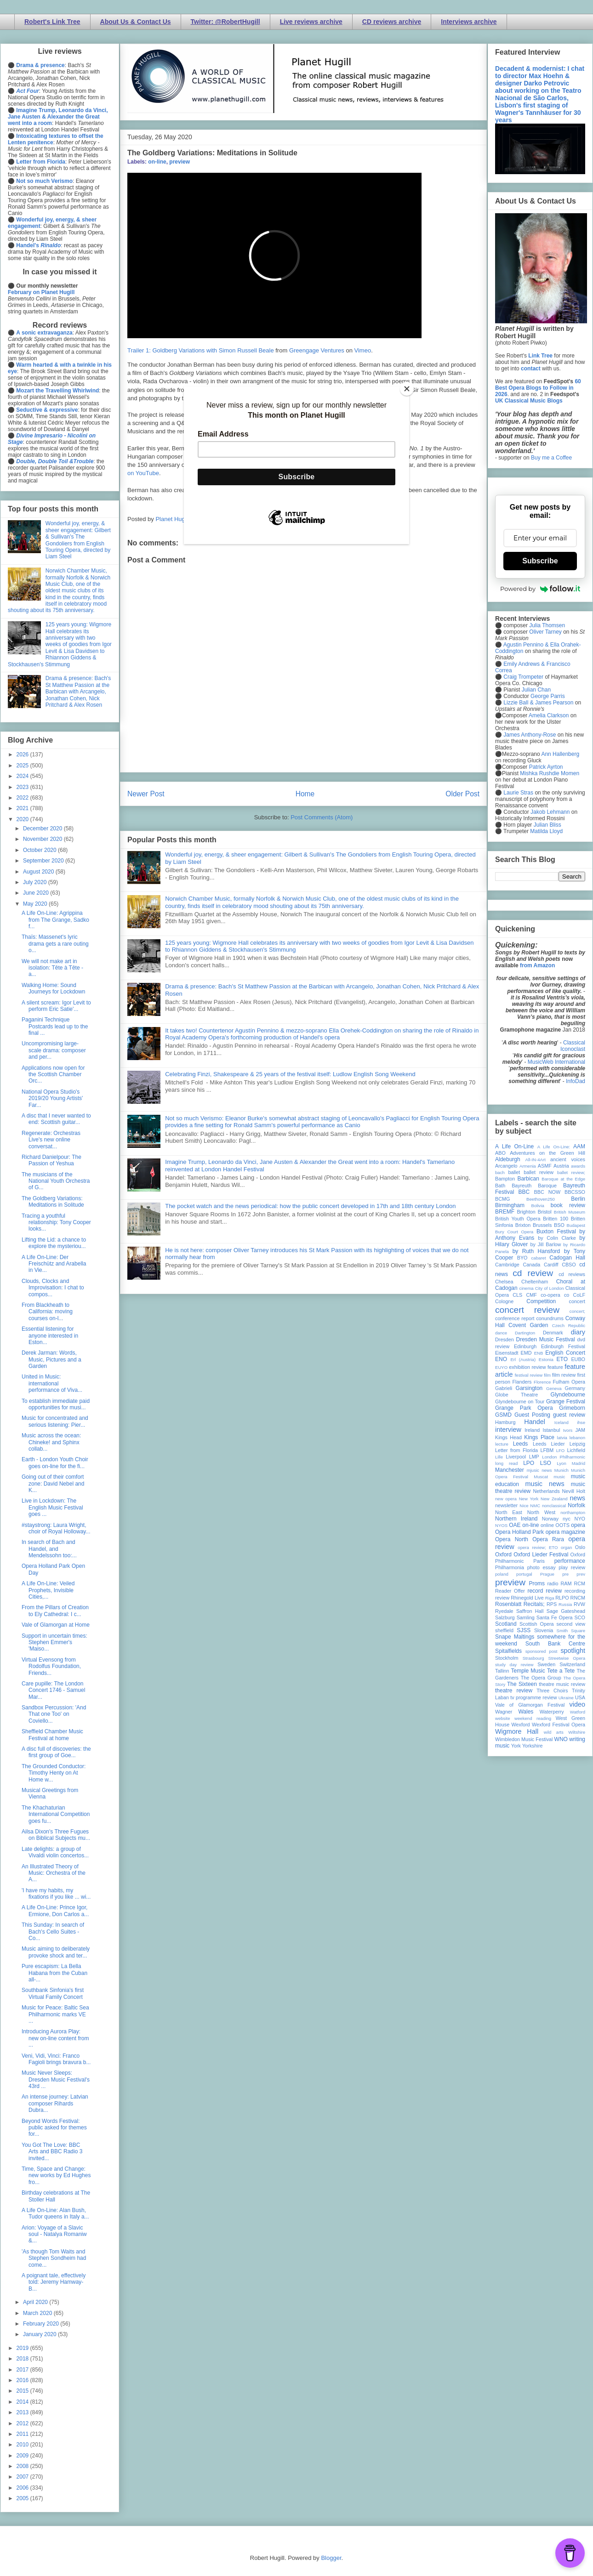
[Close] (407, 389)
